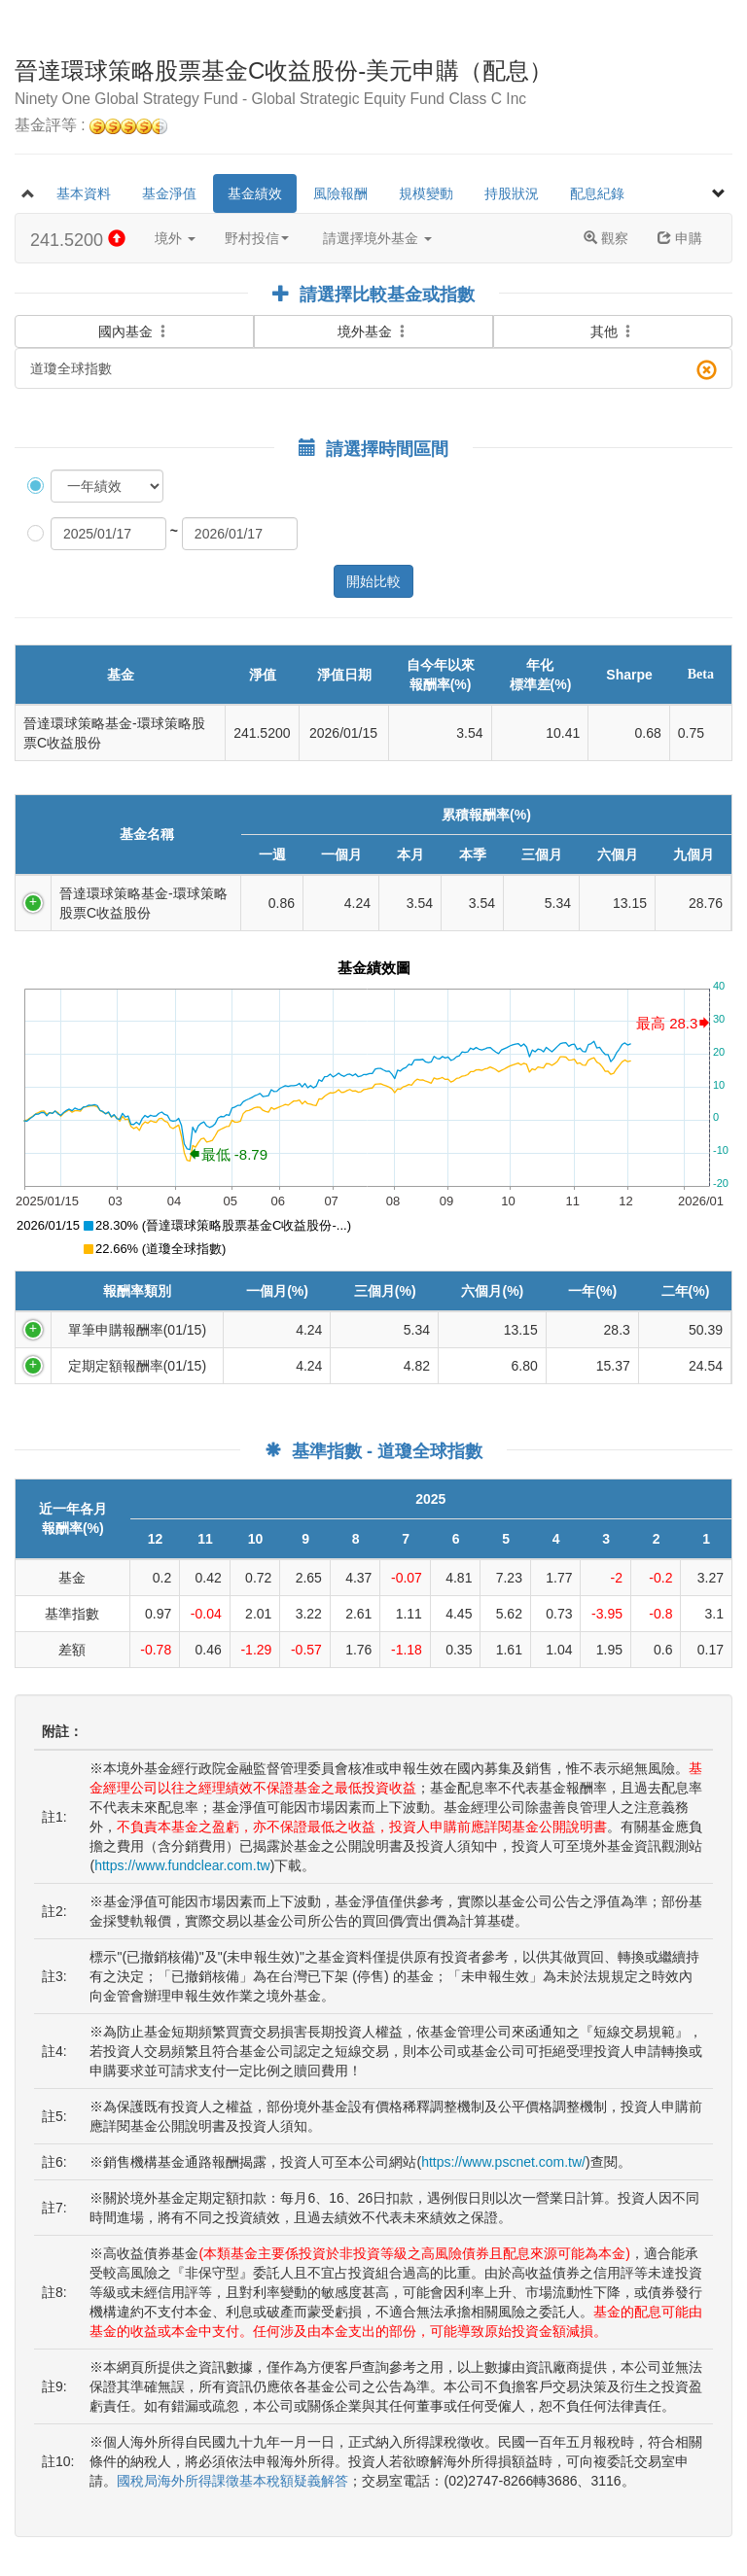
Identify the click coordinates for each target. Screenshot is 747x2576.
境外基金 (373, 331)
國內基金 (134, 320)
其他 (612, 331)
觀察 (606, 238)
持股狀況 (511, 193)
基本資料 (83, 193)
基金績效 (255, 193)
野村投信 (257, 238)
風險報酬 (340, 193)
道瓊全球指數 (373, 370)
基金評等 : (91, 126)
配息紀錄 (597, 193)
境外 (175, 238)
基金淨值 (169, 193)
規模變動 (426, 193)
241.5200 (77, 239)
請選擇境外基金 (377, 238)
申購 (680, 238)
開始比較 (373, 581)
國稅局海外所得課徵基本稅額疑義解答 (232, 2481)
